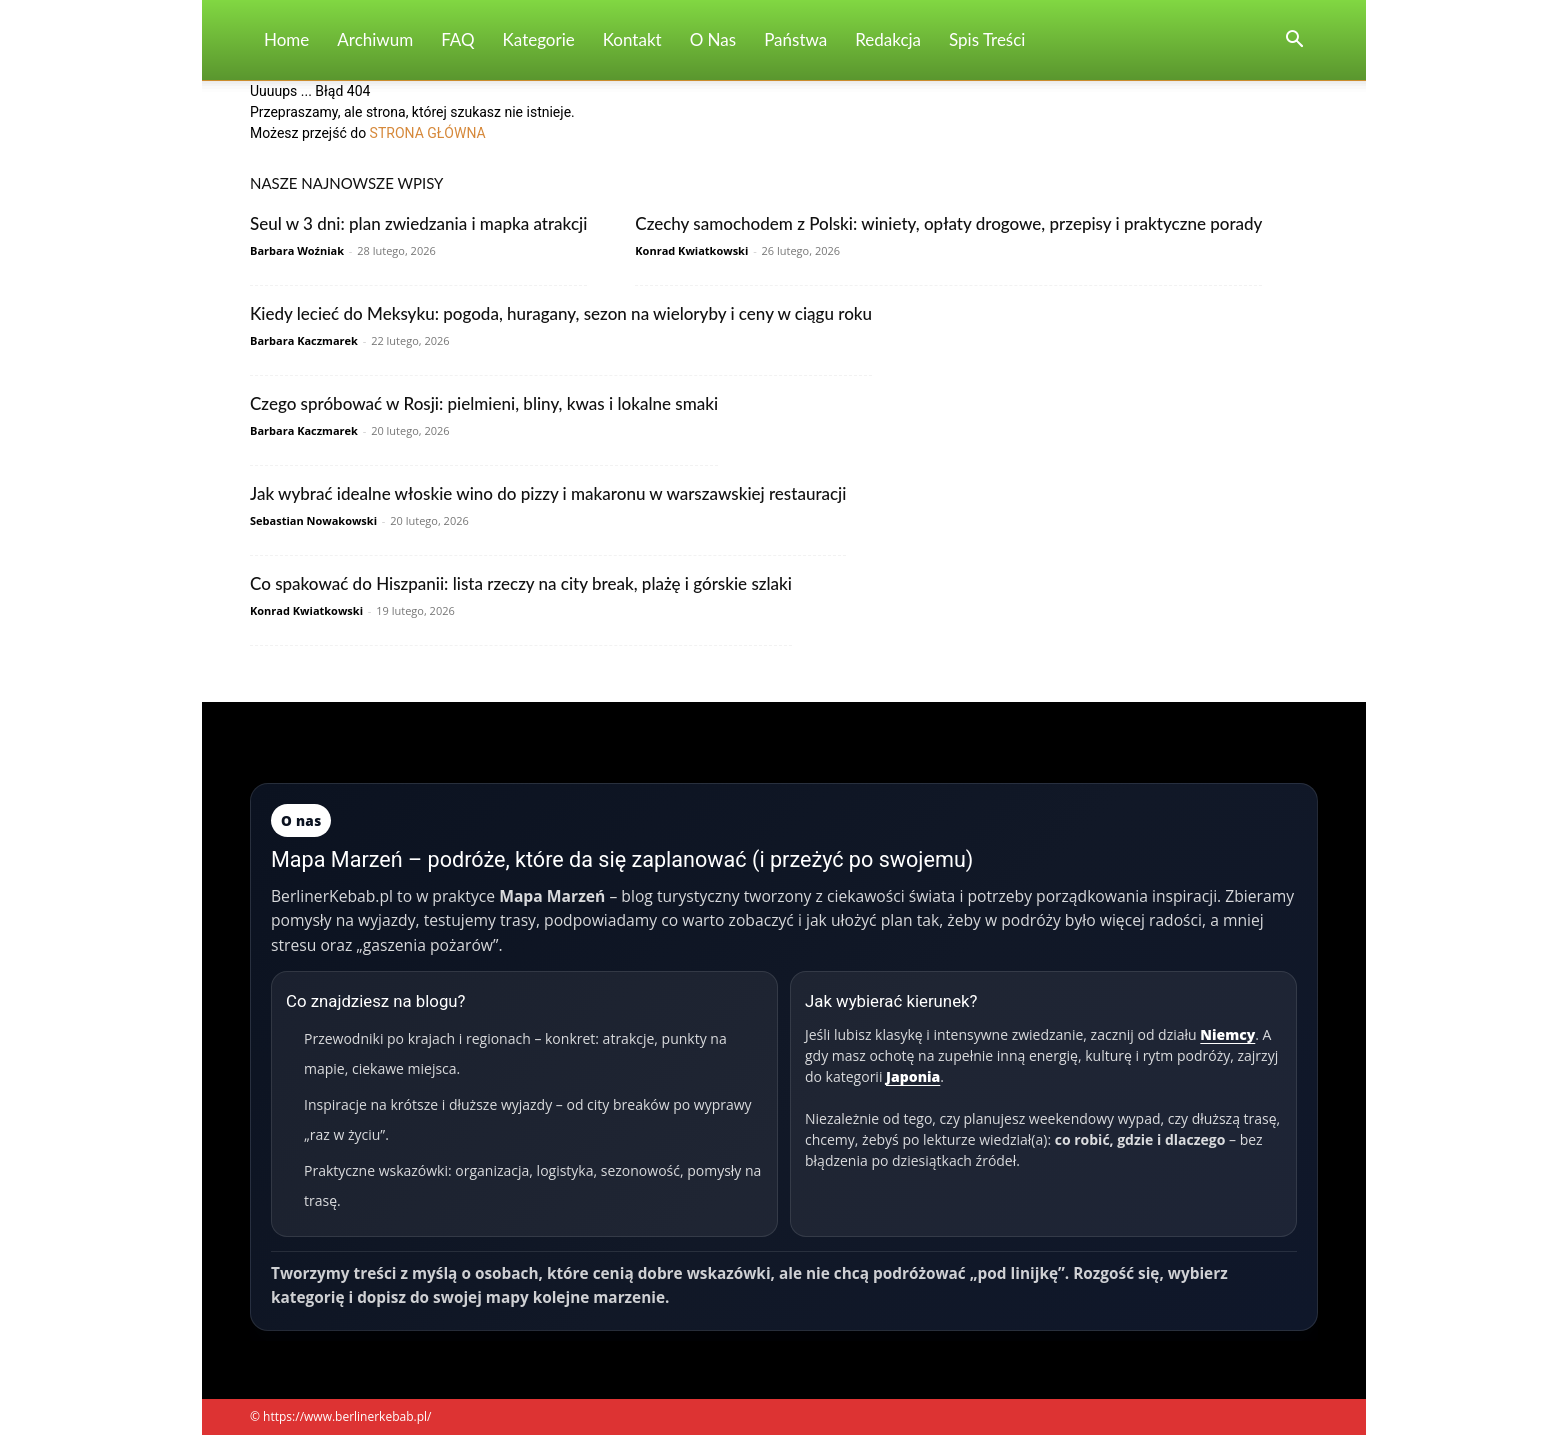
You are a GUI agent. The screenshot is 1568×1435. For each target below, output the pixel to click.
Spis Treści (987, 39)
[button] (1294, 41)
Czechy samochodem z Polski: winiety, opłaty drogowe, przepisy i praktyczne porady (948, 223)
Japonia (913, 1076)
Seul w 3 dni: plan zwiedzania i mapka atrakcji (418, 223)
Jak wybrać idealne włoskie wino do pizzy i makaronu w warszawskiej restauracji (548, 493)
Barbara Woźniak (297, 250)
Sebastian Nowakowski (313, 520)
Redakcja (888, 39)
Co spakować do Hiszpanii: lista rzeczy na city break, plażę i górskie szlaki (521, 583)
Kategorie (539, 39)
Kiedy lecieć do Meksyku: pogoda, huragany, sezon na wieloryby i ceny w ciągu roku (561, 313)
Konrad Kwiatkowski (691, 250)
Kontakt (632, 39)
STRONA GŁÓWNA (428, 133)
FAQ (457, 39)
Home (286, 39)
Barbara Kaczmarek (304, 340)
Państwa (795, 39)
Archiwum (375, 39)
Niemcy (1227, 1034)
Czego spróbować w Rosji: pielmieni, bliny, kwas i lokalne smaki (484, 403)
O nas (713, 39)
